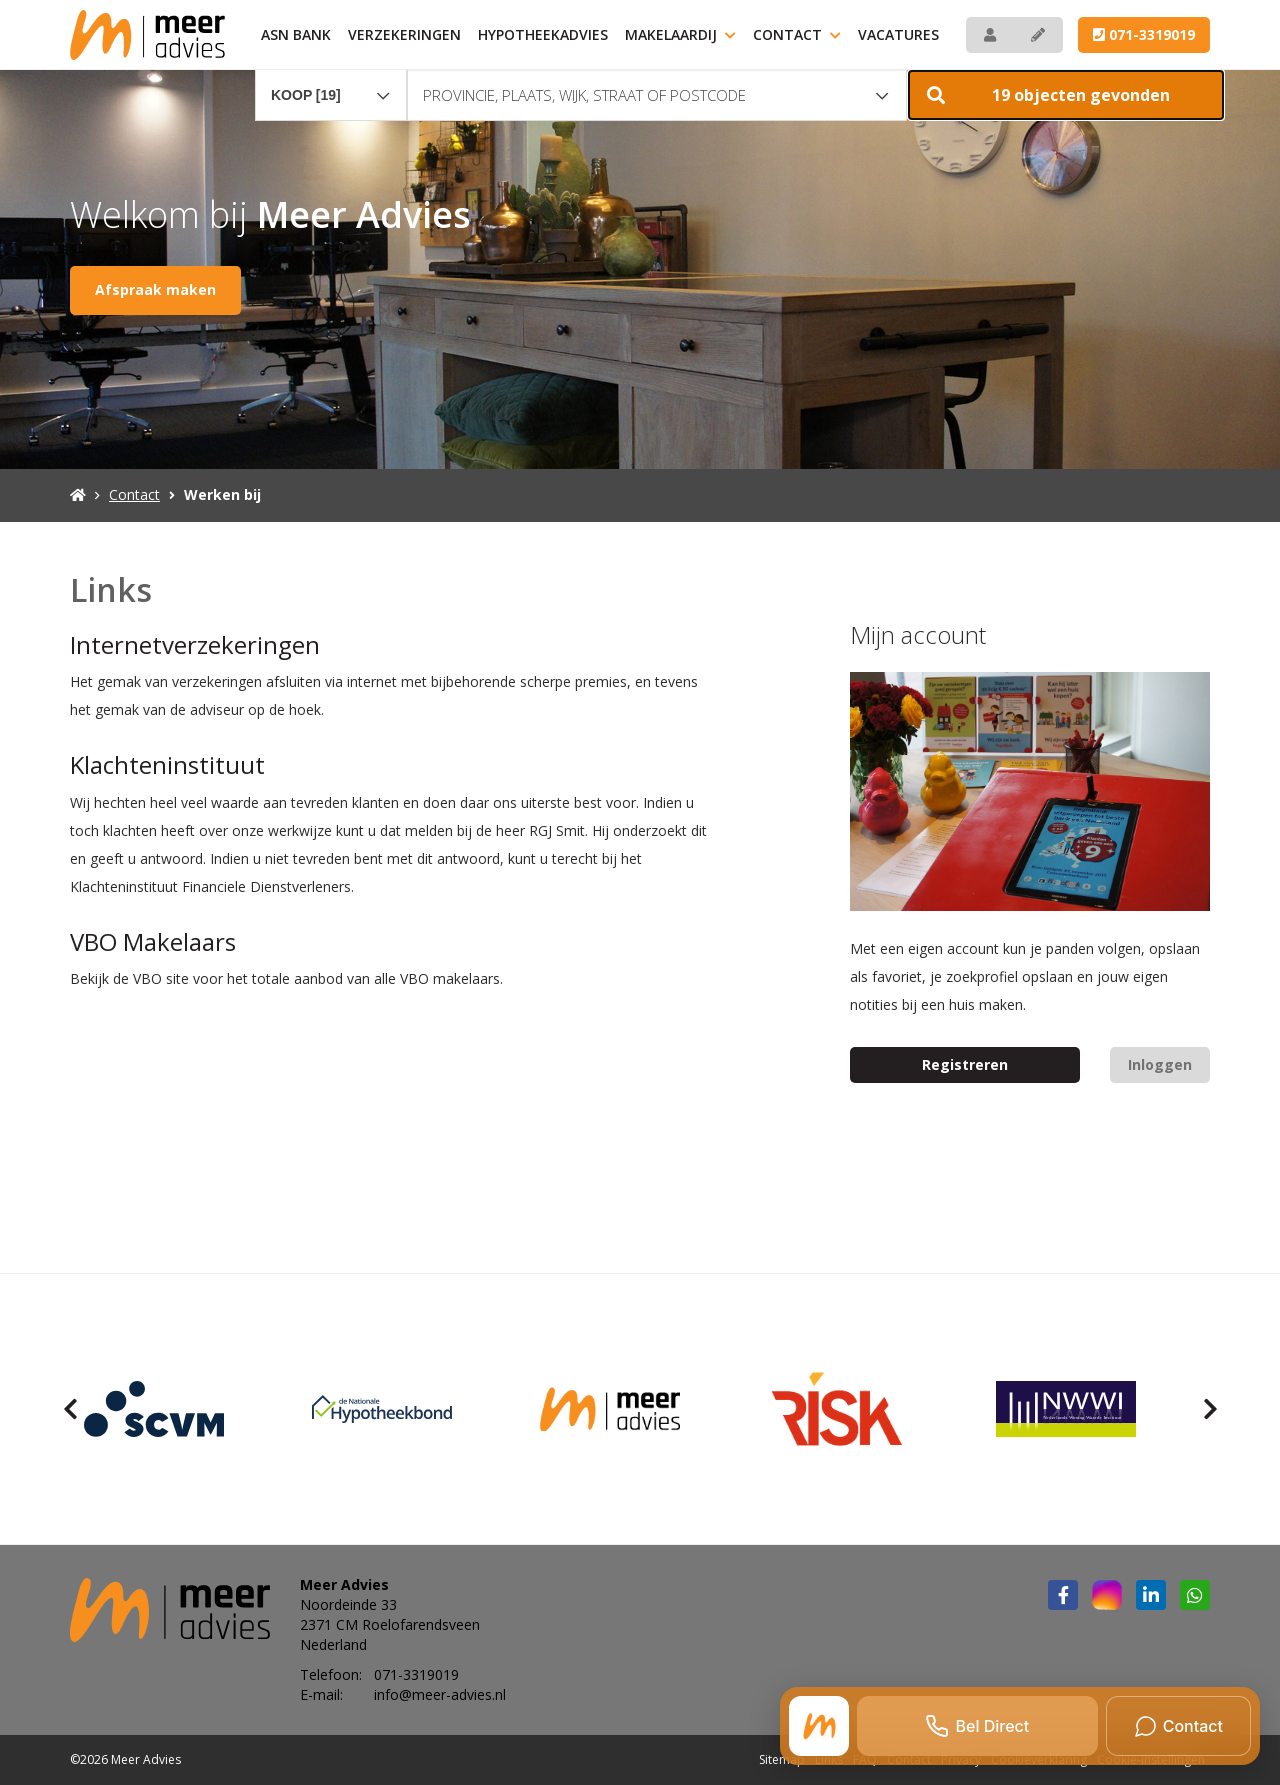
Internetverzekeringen (195, 644)
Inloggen (1160, 1064)
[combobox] (331, 86)
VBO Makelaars (153, 941)
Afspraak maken (155, 289)
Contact (797, 34)
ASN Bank (296, 34)
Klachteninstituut (167, 764)
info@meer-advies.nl (440, 1694)
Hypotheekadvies (543, 34)
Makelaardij (680, 34)
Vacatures (898, 34)
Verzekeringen (404, 34)
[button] (1066, 95)
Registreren (965, 1064)
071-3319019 (1144, 34)
